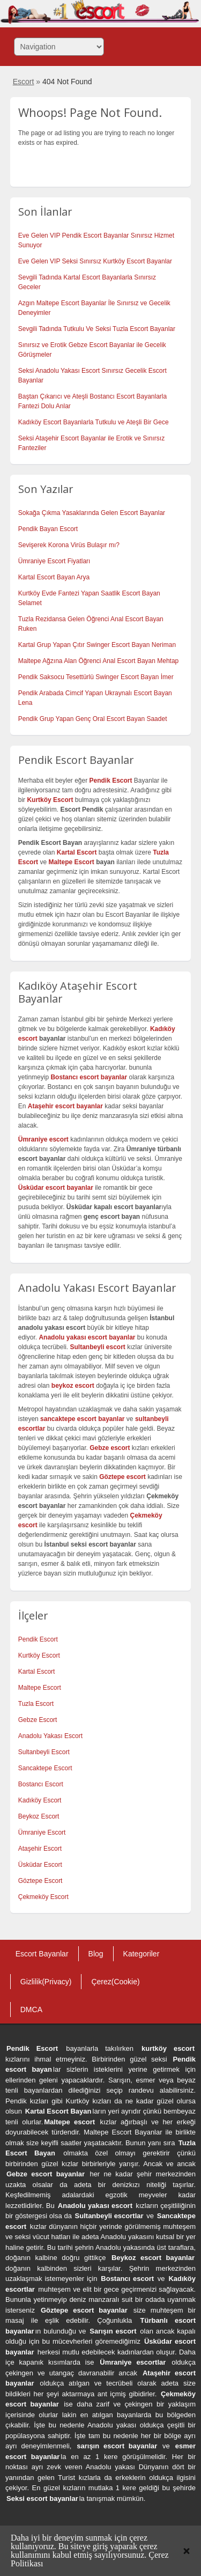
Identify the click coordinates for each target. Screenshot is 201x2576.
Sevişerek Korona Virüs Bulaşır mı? (69, 545)
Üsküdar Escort (40, 1864)
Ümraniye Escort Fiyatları (54, 561)
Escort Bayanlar (42, 1953)
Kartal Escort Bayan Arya (54, 577)
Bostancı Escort (40, 1784)
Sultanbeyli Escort (44, 1752)
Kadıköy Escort (40, 1800)
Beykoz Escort (38, 1816)
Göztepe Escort (40, 1881)
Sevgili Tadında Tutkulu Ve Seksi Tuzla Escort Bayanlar (96, 329)
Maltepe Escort (71, 862)
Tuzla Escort (36, 1703)
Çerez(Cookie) (115, 1981)
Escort (23, 81)
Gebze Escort (37, 1720)
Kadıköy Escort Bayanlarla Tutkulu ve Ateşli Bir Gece (93, 422)
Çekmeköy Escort (43, 1897)
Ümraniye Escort (42, 1832)
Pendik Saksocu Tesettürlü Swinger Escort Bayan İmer (96, 677)
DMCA (31, 2009)
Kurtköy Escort (39, 1655)
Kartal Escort (36, 1671)
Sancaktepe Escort (45, 1768)
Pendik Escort (38, 1639)
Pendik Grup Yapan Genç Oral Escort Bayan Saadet (92, 719)
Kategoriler (141, 1953)
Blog (95, 1953)
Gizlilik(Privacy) (46, 1981)
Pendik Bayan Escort (48, 529)
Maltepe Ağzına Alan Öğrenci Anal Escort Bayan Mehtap (98, 661)
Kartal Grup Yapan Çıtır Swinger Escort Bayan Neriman (97, 645)
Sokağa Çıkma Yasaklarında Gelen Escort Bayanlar (91, 513)
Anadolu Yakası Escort (50, 1736)
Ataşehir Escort (40, 1848)
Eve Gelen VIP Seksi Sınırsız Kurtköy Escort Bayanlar (95, 261)
